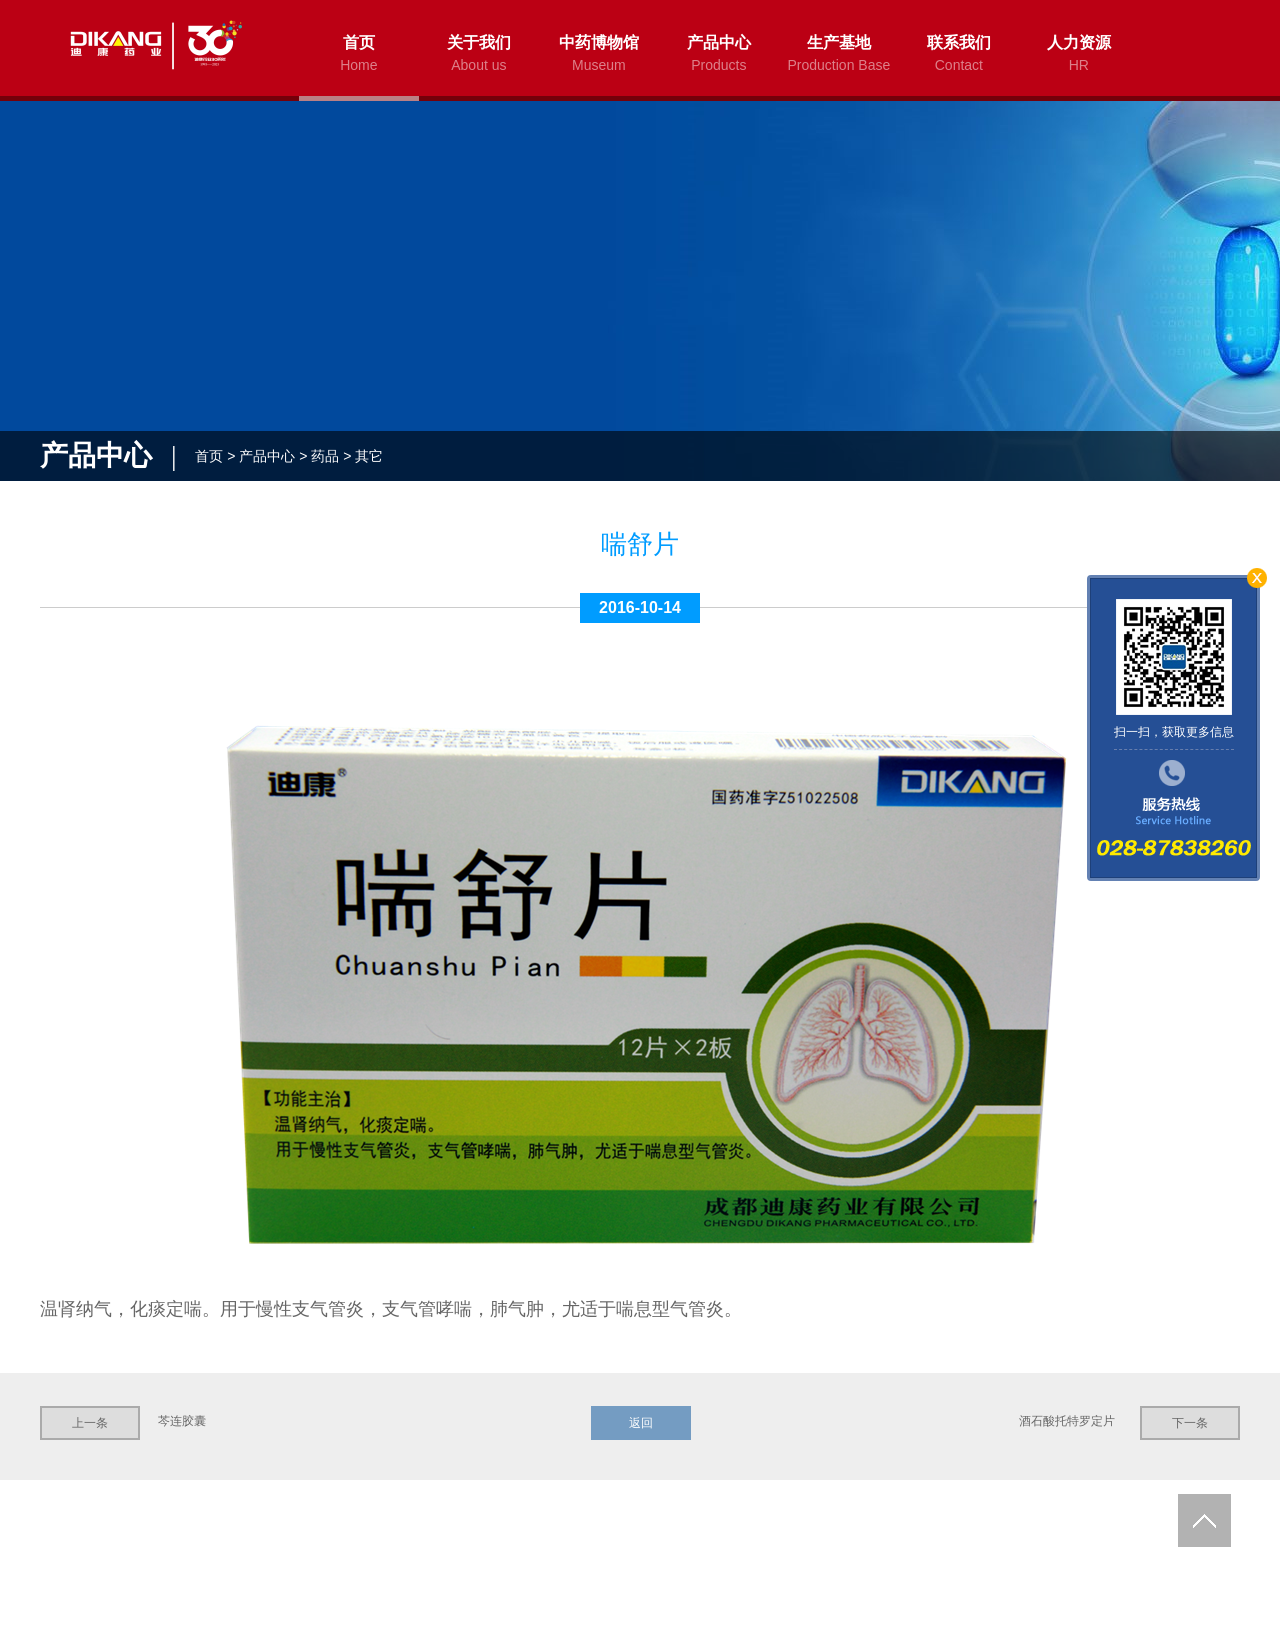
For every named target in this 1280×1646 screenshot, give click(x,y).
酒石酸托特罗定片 (1067, 1421)
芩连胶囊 (182, 1421)
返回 (640, 1423)
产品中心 (267, 456)
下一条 (1190, 1423)
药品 (325, 456)
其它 (369, 456)
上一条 (90, 1423)
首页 (209, 456)
